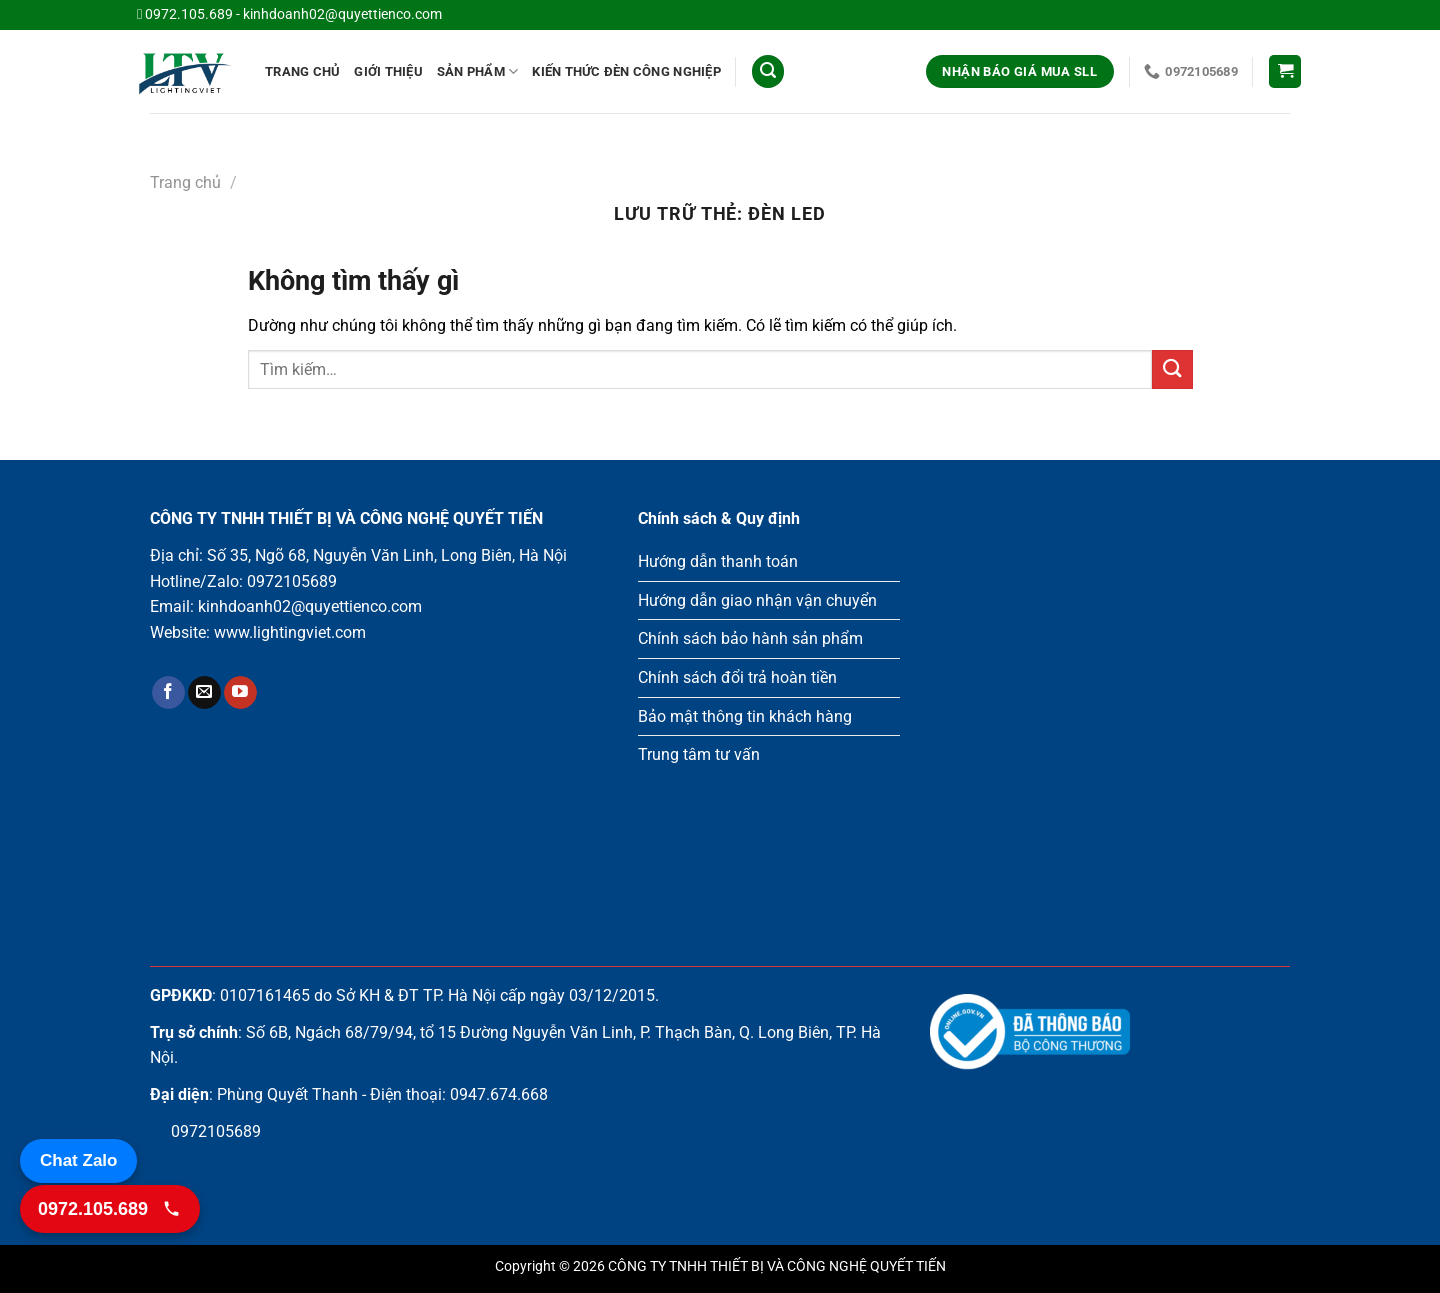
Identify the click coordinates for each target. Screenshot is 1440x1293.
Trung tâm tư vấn (699, 754)
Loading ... (1110, 706)
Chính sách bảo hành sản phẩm (750, 638)
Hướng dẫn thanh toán (718, 561)
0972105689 (292, 581)
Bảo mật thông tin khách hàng (745, 716)
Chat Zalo (78, 1160)
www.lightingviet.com (290, 632)
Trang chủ (302, 71)
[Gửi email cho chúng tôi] (204, 693)
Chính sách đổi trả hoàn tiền (737, 677)
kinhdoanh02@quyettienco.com (342, 14)
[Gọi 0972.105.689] (110, 1209)
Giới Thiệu (388, 71)
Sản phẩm (478, 71)
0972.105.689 (189, 14)
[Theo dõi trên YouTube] (240, 693)
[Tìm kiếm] (768, 71)
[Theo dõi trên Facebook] (168, 693)
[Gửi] (1172, 369)
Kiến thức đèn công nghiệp (626, 71)
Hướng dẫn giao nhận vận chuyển (757, 600)
